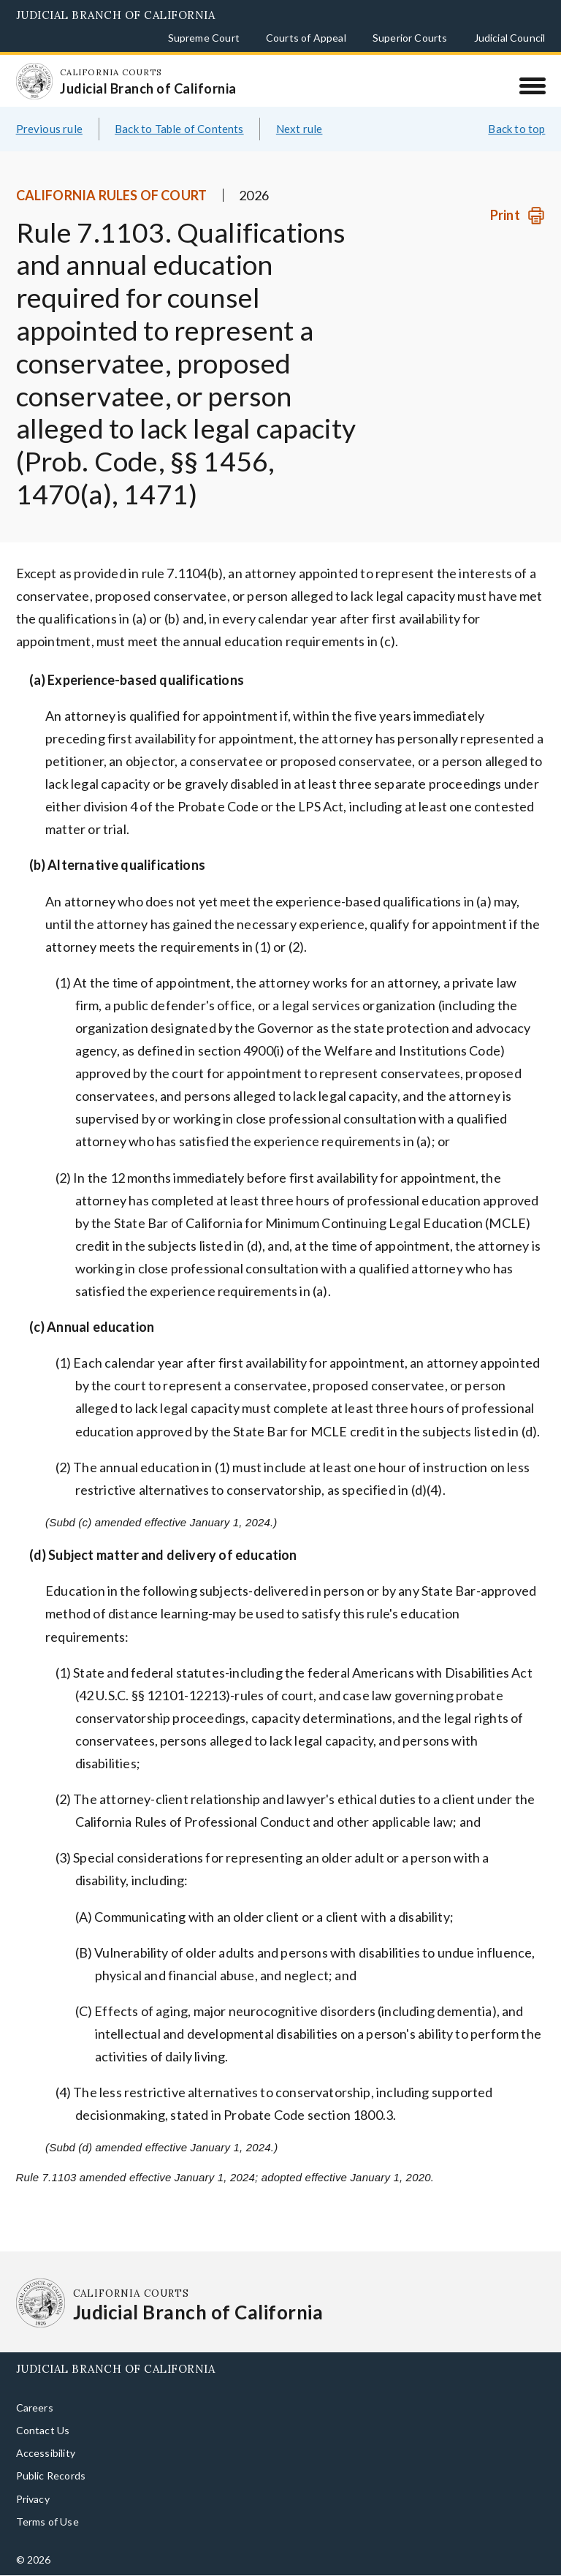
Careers (34, 2407)
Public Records (51, 2475)
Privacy (33, 2499)
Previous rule (49, 128)
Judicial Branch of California (115, 15)
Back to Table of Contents (179, 128)
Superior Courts (410, 37)
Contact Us (43, 2430)
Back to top (516, 128)
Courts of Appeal (306, 37)
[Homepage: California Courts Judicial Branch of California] (34, 81)
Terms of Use (47, 2521)
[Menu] (532, 85)
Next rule (299, 128)
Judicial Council (510, 37)
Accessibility (45, 2453)
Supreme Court (204, 37)
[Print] (517, 215)
